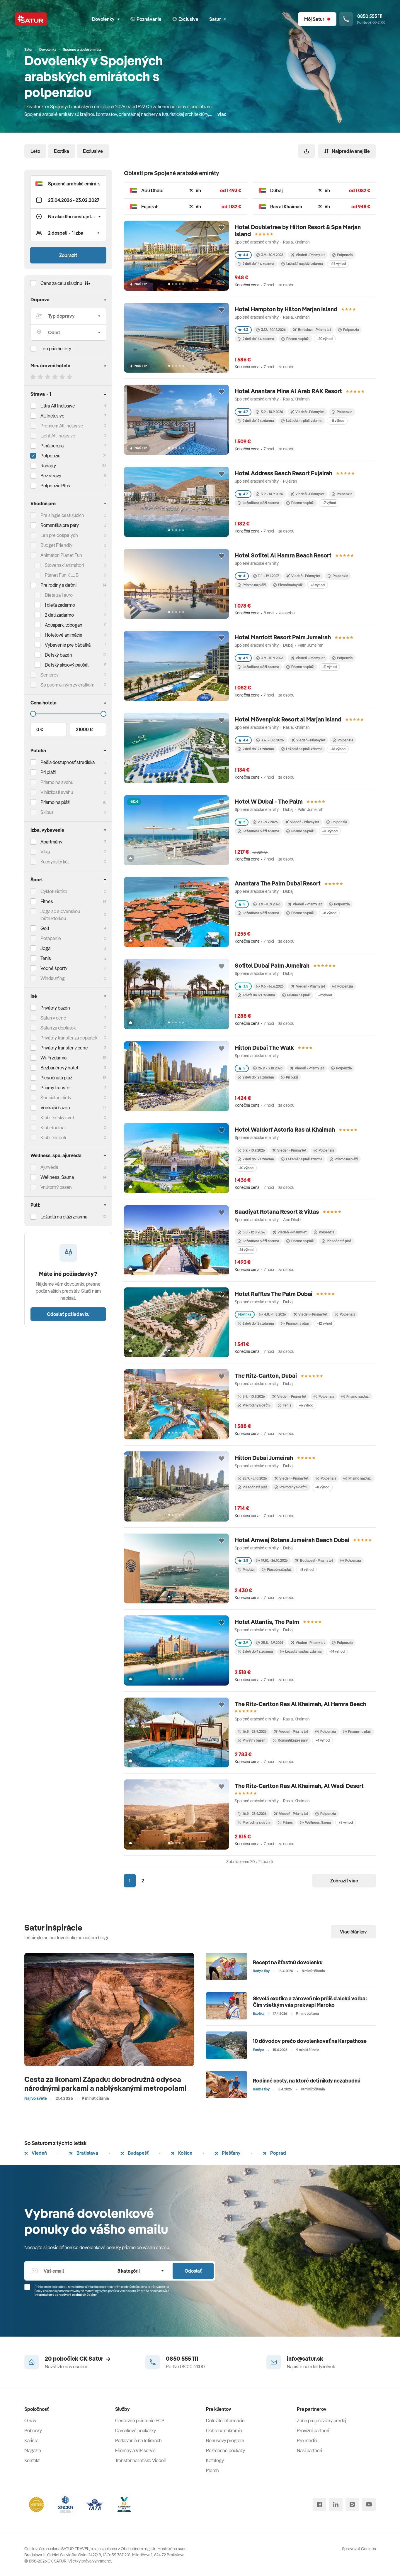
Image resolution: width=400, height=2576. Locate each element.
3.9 (243, 1642)
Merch (212, 2470)
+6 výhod (306, 1405)
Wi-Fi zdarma (53, 1058)
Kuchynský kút (54, 862)
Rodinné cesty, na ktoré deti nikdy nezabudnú (306, 2080)
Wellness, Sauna (315, 1822)
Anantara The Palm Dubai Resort (278, 883)
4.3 (243, 329)
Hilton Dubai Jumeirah (264, 1457)
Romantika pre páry (59, 525)
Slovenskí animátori (64, 565)
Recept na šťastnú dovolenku (288, 1962)
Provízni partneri (313, 2430)
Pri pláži (289, 1077)
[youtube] (369, 2504)
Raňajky (48, 466)
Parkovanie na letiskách (138, 2440)
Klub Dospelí (53, 1137)
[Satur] (30, 19)
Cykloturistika (53, 891)
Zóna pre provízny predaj (321, 2420)
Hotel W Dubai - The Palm (269, 801)
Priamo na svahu (56, 782)
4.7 (243, 412)
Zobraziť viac (344, 1881)
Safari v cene (53, 1018)
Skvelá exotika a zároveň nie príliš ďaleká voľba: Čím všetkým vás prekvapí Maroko (310, 2001)
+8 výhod (337, 420)
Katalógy (215, 2460)
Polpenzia (50, 456)
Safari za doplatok (58, 1028)
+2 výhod (325, 995)
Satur (217, 19)
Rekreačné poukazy (225, 2450)
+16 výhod (338, 263)
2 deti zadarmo (59, 615)
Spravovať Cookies (359, 2548)
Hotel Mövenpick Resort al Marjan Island (288, 719)
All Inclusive (52, 416)
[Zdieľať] (306, 151)
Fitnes (46, 901)
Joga (45, 948)
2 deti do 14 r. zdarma (256, 263)
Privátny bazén (55, 1008)
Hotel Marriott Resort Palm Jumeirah (283, 637)
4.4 (243, 255)
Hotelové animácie (63, 635)
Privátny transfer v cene (64, 1048)
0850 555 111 (182, 2358)
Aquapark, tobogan (63, 625)
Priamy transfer (55, 1088)
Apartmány (51, 842)
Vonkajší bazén (55, 1107)
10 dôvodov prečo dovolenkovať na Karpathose (310, 2041)
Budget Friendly (56, 545)
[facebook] (319, 2504)
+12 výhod (324, 1323)
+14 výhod (245, 1250)
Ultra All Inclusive (57, 406)
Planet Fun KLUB (62, 575)
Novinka (244, 1314)
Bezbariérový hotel (59, 1068)
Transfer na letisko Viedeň (140, 2460)
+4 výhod (322, 1740)
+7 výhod (329, 503)
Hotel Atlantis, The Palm (267, 1621)
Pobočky (33, 2430)
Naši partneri (309, 2450)
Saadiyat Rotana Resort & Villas (277, 1211)
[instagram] (352, 2504)
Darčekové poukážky (135, 2430)
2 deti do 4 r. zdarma (255, 1651)
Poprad (274, 2153)
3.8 (243, 1560)
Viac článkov (353, 1932)
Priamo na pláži (295, 339)
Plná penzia (52, 446)
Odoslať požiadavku (68, 1314)
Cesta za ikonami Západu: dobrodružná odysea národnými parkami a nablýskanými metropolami (105, 2083)
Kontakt (32, 2460)
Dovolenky (106, 19)
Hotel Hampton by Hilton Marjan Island (286, 309)
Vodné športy (53, 968)
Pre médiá (307, 2440)
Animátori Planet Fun (61, 555)
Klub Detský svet (57, 1117)
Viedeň (35, 2153)
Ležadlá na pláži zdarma (302, 263)
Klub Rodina (52, 1127)
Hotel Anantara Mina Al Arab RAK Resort (288, 391)
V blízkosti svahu (56, 792)
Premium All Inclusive (61, 426)
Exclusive (93, 151)
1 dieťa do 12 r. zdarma (256, 995)
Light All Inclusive (57, 436)
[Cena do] (68, 714)
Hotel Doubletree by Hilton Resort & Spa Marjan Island (298, 230)
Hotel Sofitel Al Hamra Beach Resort (283, 555)
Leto (35, 151)
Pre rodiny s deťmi (58, 585)
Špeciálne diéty (56, 1098)
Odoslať (193, 2271)
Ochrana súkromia (224, 2430)
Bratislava (83, 2153)
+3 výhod (345, 1822)
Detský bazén (58, 655)
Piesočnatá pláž (56, 1078)
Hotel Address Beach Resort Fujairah (283, 473)
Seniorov (49, 675)
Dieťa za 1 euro (59, 595)
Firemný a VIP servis (135, 2450)
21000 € (84, 729)
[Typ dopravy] (68, 316)
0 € (39, 729)
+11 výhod (329, 667)
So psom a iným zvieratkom (67, 685)
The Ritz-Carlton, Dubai (266, 1375)
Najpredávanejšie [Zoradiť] (347, 151)
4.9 (243, 658)
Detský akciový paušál (66, 665)
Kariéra (31, 2440)
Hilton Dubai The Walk (264, 1047)
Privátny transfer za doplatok (68, 1038)
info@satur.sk (305, 2358)
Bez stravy (50, 476)
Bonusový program (225, 2440)
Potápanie (50, 938)
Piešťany (228, 2153)
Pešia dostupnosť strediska (67, 762)
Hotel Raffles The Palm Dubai (273, 1293)
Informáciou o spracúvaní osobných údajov (66, 2295)
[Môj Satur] (317, 19)
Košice (181, 2153)
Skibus (47, 812)
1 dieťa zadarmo (60, 605)
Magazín (32, 2450)
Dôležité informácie (225, 2420)
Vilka (45, 852)
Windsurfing (52, 978)
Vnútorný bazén (56, 1187)
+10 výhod (325, 339)
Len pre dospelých (59, 535)
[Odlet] (68, 332)
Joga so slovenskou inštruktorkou (60, 914)
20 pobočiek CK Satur (77, 2358)
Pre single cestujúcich (62, 515)
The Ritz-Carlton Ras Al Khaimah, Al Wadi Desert (299, 1785)
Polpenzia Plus (55, 486)
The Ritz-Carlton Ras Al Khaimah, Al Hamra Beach (300, 1704)
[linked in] (336, 2504)
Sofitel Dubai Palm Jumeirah (272, 965)
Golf (44, 928)
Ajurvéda (49, 1167)
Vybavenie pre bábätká (68, 645)
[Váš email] (67, 2271)
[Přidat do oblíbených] (221, 228)
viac (222, 114)
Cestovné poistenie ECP (139, 2420)
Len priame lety (55, 348)
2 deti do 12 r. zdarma (256, 420)
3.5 (243, 986)
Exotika (61, 151)
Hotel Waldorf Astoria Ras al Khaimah (285, 1129)
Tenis (45, 958)
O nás (30, 2420)
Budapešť (134, 2153)
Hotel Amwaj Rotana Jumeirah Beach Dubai (292, 1540)
